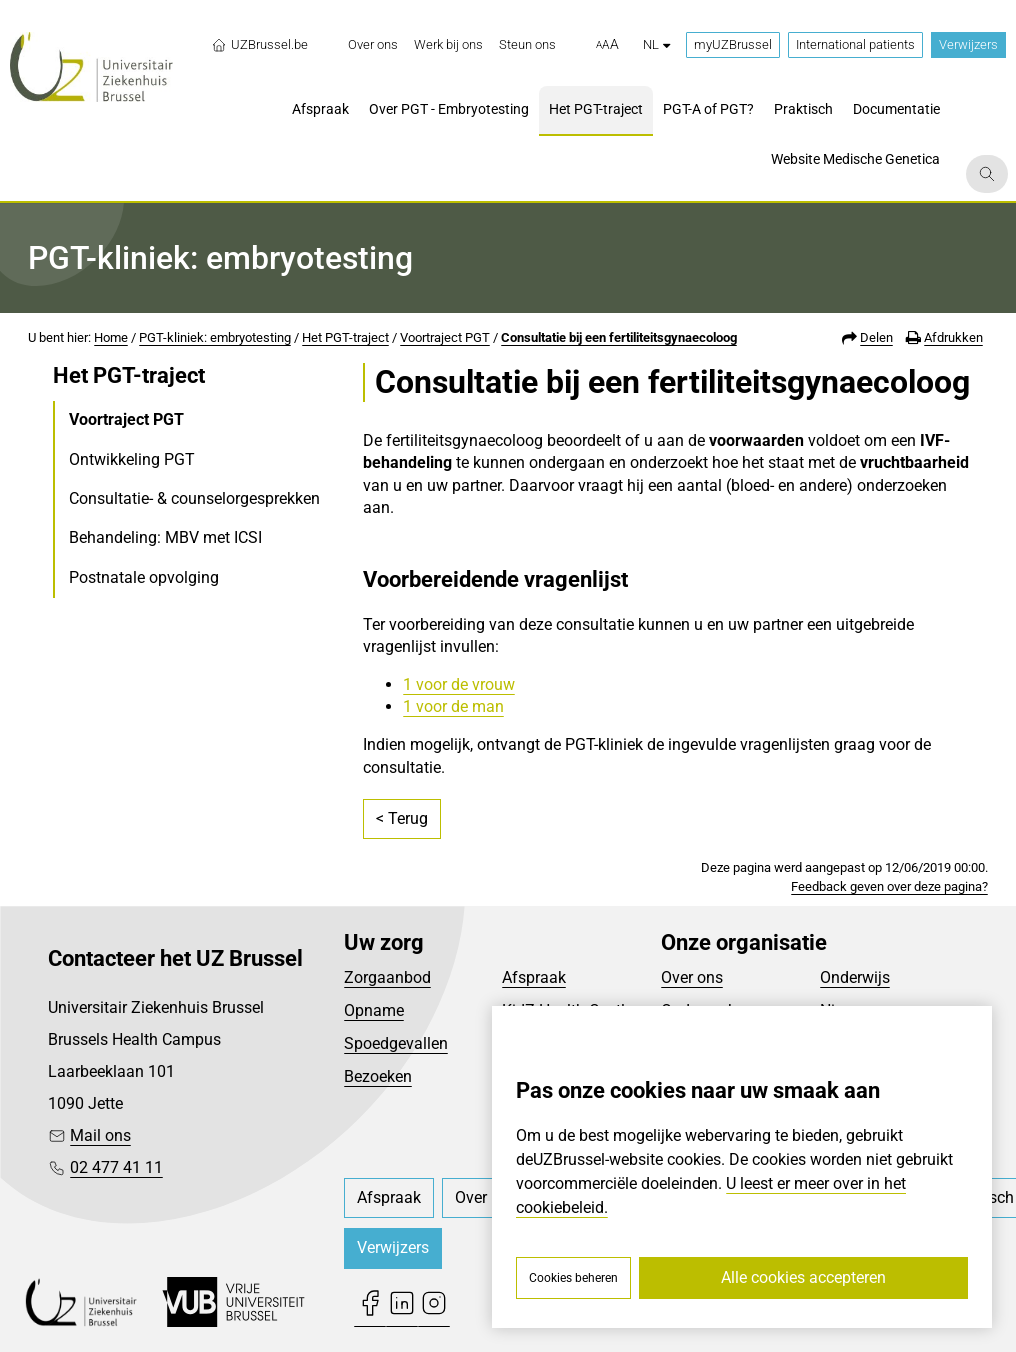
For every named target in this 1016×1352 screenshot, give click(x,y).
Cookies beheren (573, 1278)
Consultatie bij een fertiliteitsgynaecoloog (619, 337)
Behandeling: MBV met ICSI (165, 537)
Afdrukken (953, 337)
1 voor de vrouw (459, 684)
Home (111, 337)
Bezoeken (378, 1076)
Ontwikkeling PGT (132, 459)
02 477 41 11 (116, 1167)
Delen (876, 337)
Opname (374, 1010)
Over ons (692, 977)
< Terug (402, 818)
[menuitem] (373, 45)
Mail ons (100, 1135)
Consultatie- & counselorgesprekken (194, 498)
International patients (855, 44)
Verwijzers (968, 44)
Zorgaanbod (387, 977)
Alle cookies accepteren (803, 1277)
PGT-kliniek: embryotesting (215, 337)
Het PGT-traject (345, 337)
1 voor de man (453, 706)
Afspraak (534, 977)
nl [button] (656, 44)
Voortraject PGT (445, 337)
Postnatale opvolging (144, 577)
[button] (607, 45)
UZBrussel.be (259, 45)
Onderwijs (855, 977)
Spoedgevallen (396, 1043)
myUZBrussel (733, 44)
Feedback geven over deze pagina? (889, 886)
